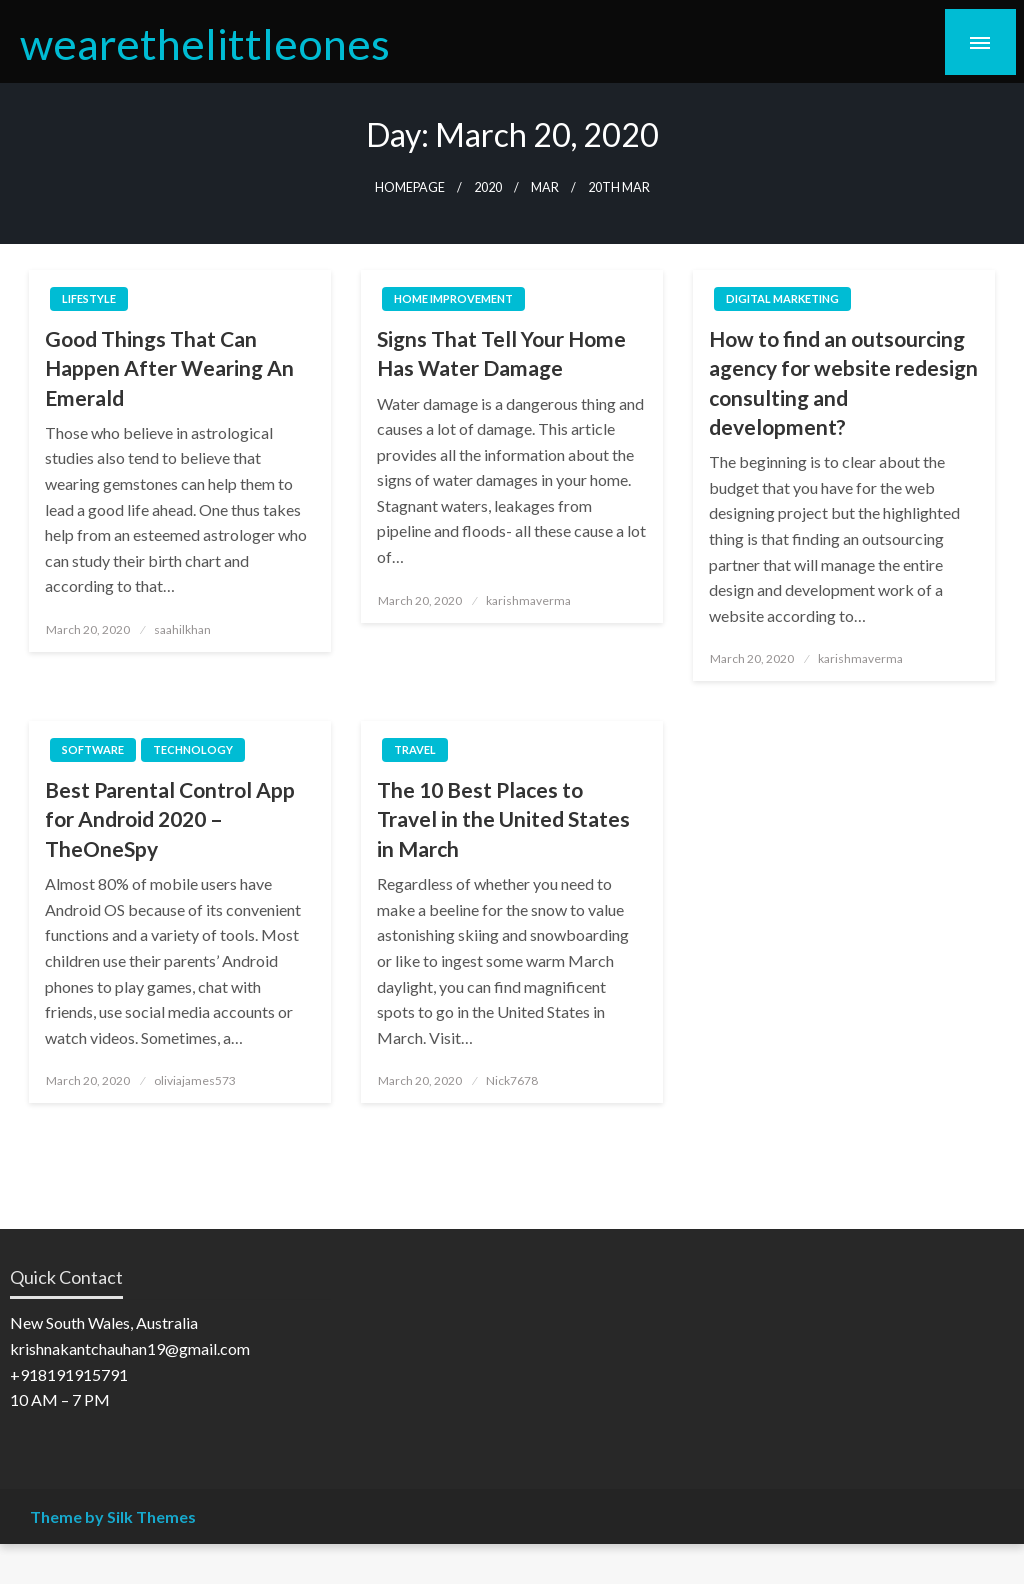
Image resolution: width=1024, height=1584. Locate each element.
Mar (545, 187)
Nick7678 (512, 1080)
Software (93, 749)
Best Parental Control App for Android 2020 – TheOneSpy (170, 819)
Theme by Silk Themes (113, 1516)
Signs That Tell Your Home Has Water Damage (501, 353)
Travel (415, 749)
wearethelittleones (205, 43)
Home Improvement (453, 298)
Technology (193, 749)
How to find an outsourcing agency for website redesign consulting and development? (843, 382)
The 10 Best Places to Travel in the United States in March (503, 819)
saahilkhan (182, 629)
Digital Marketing (782, 298)
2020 (488, 187)
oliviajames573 (195, 1080)
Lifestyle (89, 298)
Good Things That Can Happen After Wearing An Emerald (169, 368)
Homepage (410, 187)
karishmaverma (528, 600)
